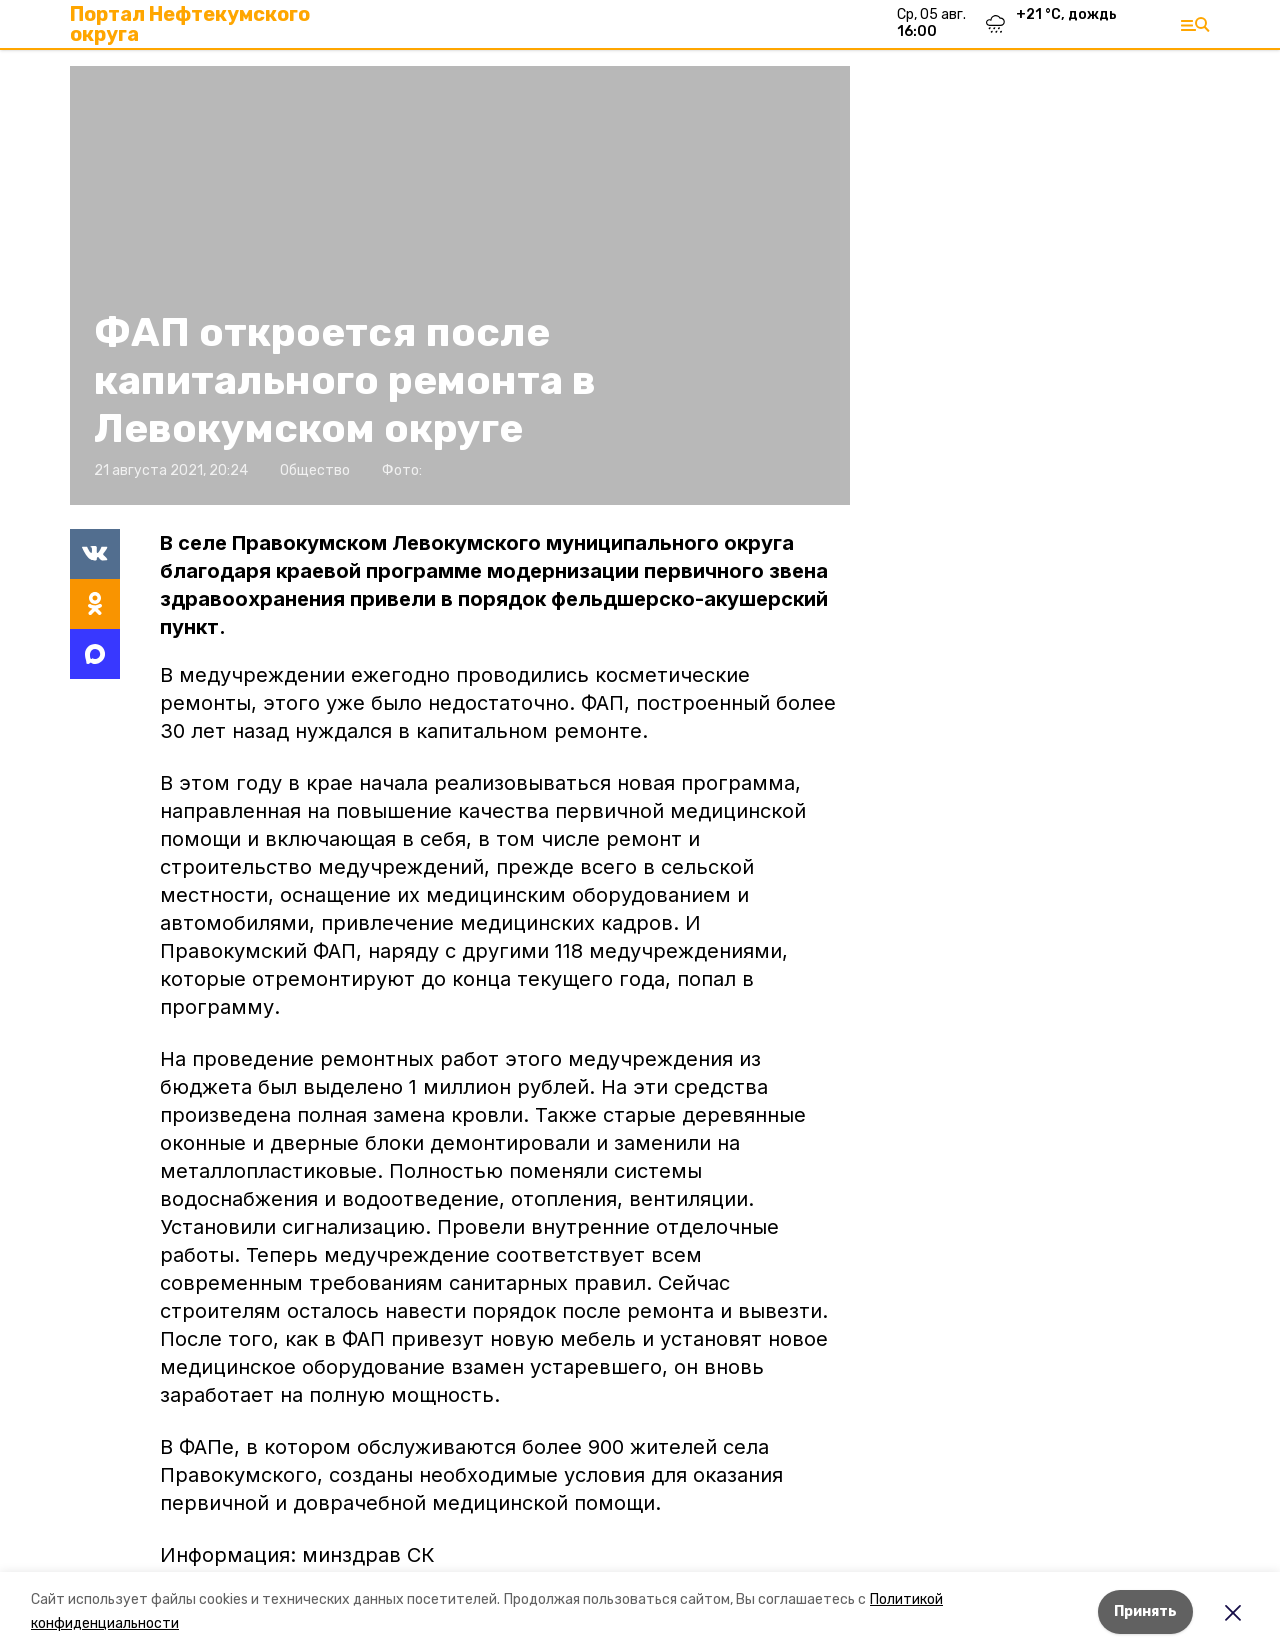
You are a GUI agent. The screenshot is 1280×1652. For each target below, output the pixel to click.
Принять (1145, 1611)
